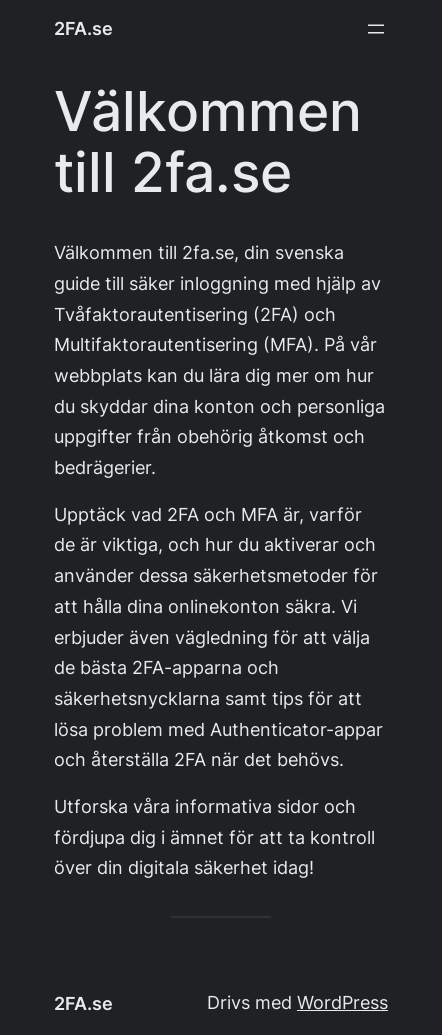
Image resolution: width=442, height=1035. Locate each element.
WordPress (342, 1002)
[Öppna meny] (376, 29)
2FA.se (83, 28)
